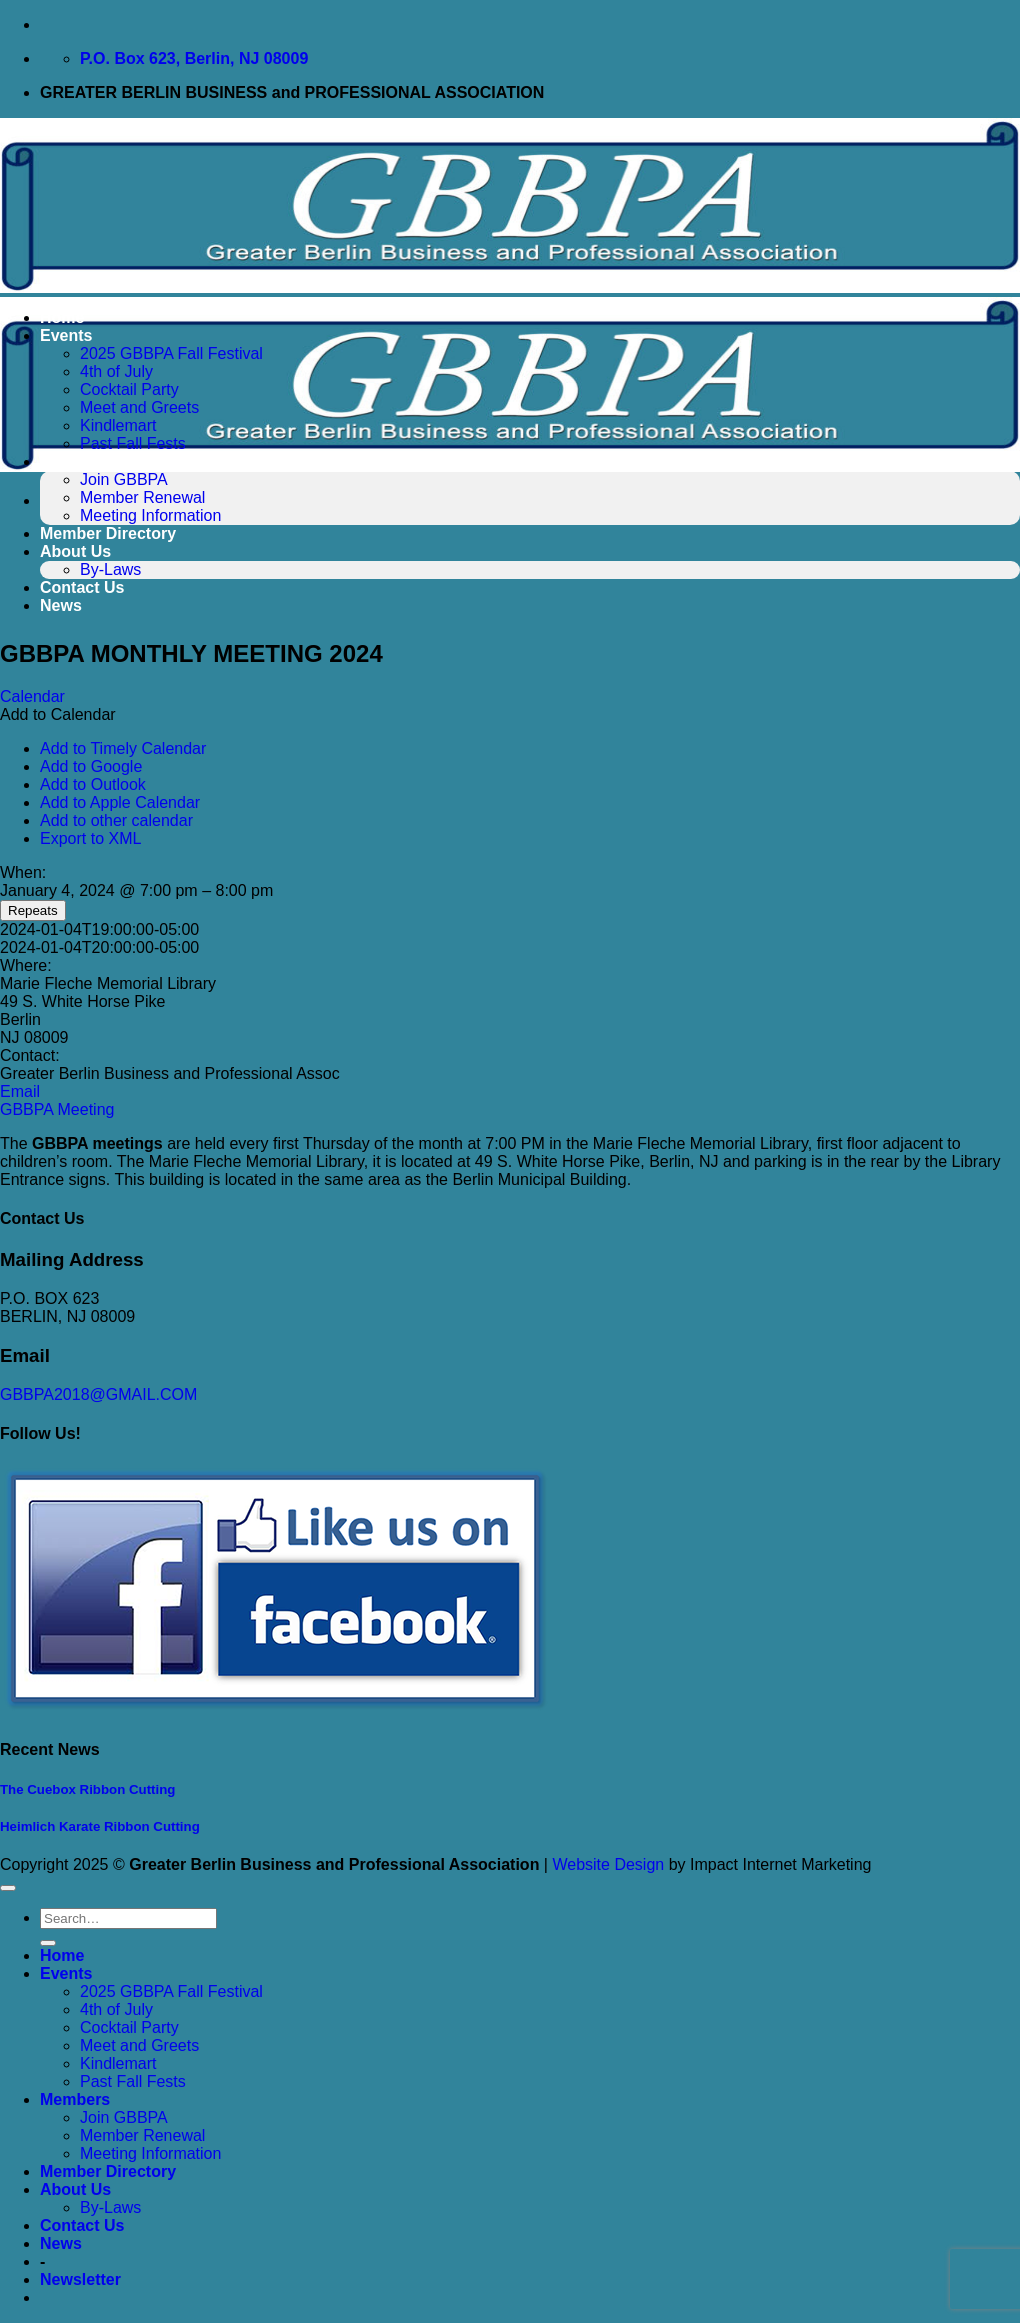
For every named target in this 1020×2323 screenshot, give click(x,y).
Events (66, 335)
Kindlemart (118, 425)
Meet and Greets (139, 407)
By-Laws (110, 569)
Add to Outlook (93, 784)
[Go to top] (8, 1888)
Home (62, 317)
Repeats (33, 910)
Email (20, 1091)
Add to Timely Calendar (123, 748)
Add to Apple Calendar (120, 802)
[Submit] (48, 1943)
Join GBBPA (124, 479)
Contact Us (82, 587)
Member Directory (108, 533)
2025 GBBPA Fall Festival (171, 353)
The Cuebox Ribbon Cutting (87, 1789)
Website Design (608, 1864)
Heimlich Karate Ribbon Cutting (100, 1826)
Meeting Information (150, 515)
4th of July (116, 371)
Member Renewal (142, 497)
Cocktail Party (129, 389)
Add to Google (91, 766)
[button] (58, 714)
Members (75, 461)
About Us (75, 551)
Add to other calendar (116, 820)
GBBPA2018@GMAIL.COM (98, 1394)
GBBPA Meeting (57, 1109)
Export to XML (90, 838)
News (61, 605)
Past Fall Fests (133, 443)
